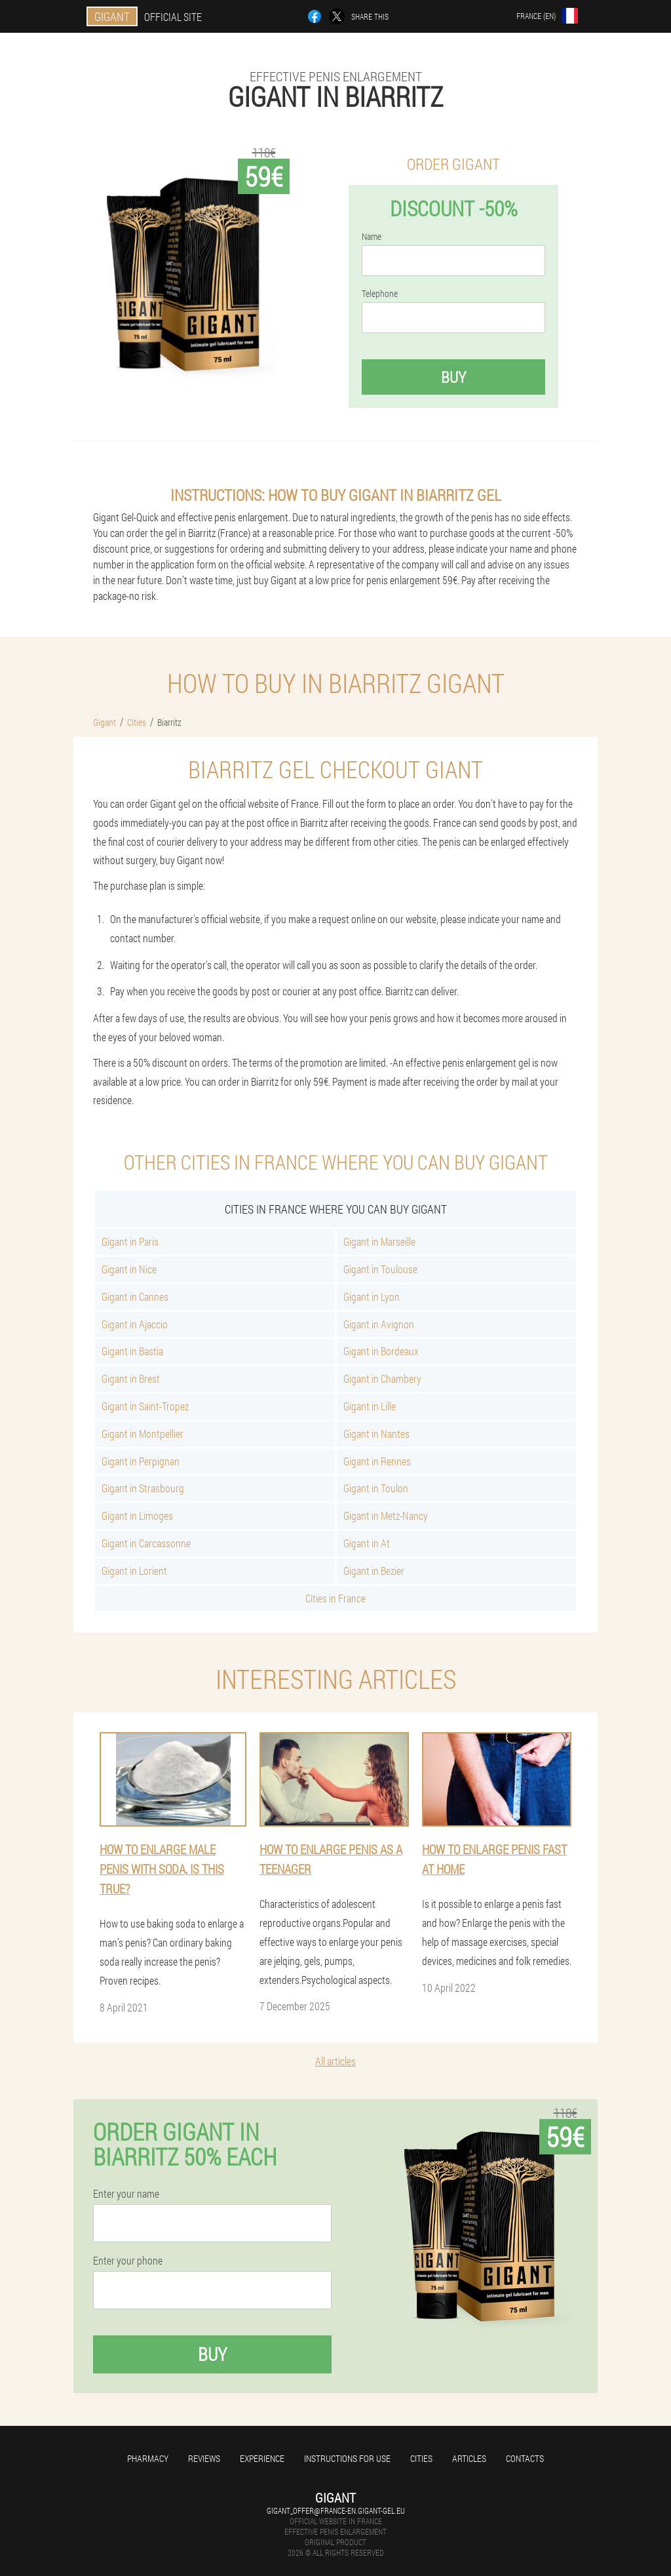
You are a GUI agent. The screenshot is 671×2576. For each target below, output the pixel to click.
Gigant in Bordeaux (381, 1351)
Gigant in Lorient (134, 1570)
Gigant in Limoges (137, 1515)
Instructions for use (347, 2458)
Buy (453, 377)
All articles (335, 2061)
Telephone (380, 293)
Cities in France (335, 1598)
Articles (469, 2458)
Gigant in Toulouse (380, 1269)
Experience (262, 2458)
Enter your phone (128, 2260)
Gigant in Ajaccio (135, 1324)
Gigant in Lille (369, 1406)
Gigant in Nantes (376, 1433)
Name (371, 236)
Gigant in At (366, 1543)
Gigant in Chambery (382, 1378)
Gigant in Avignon (378, 1324)
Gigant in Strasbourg (143, 1488)
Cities (421, 2458)
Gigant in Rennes (377, 1461)
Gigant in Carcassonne (146, 1543)
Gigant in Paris (130, 1241)
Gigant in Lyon (371, 1296)
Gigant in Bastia (132, 1351)
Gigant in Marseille (379, 1241)
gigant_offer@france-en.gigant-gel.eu (336, 2510)
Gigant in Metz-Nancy (385, 1515)
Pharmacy (147, 2458)
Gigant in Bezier (373, 1570)
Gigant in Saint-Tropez (145, 1406)
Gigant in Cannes (135, 1296)
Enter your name (126, 2194)
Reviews (204, 2458)
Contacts (525, 2458)
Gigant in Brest (131, 1378)
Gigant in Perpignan (141, 1461)
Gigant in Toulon (375, 1488)
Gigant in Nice (129, 1269)
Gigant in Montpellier (142, 1433)
